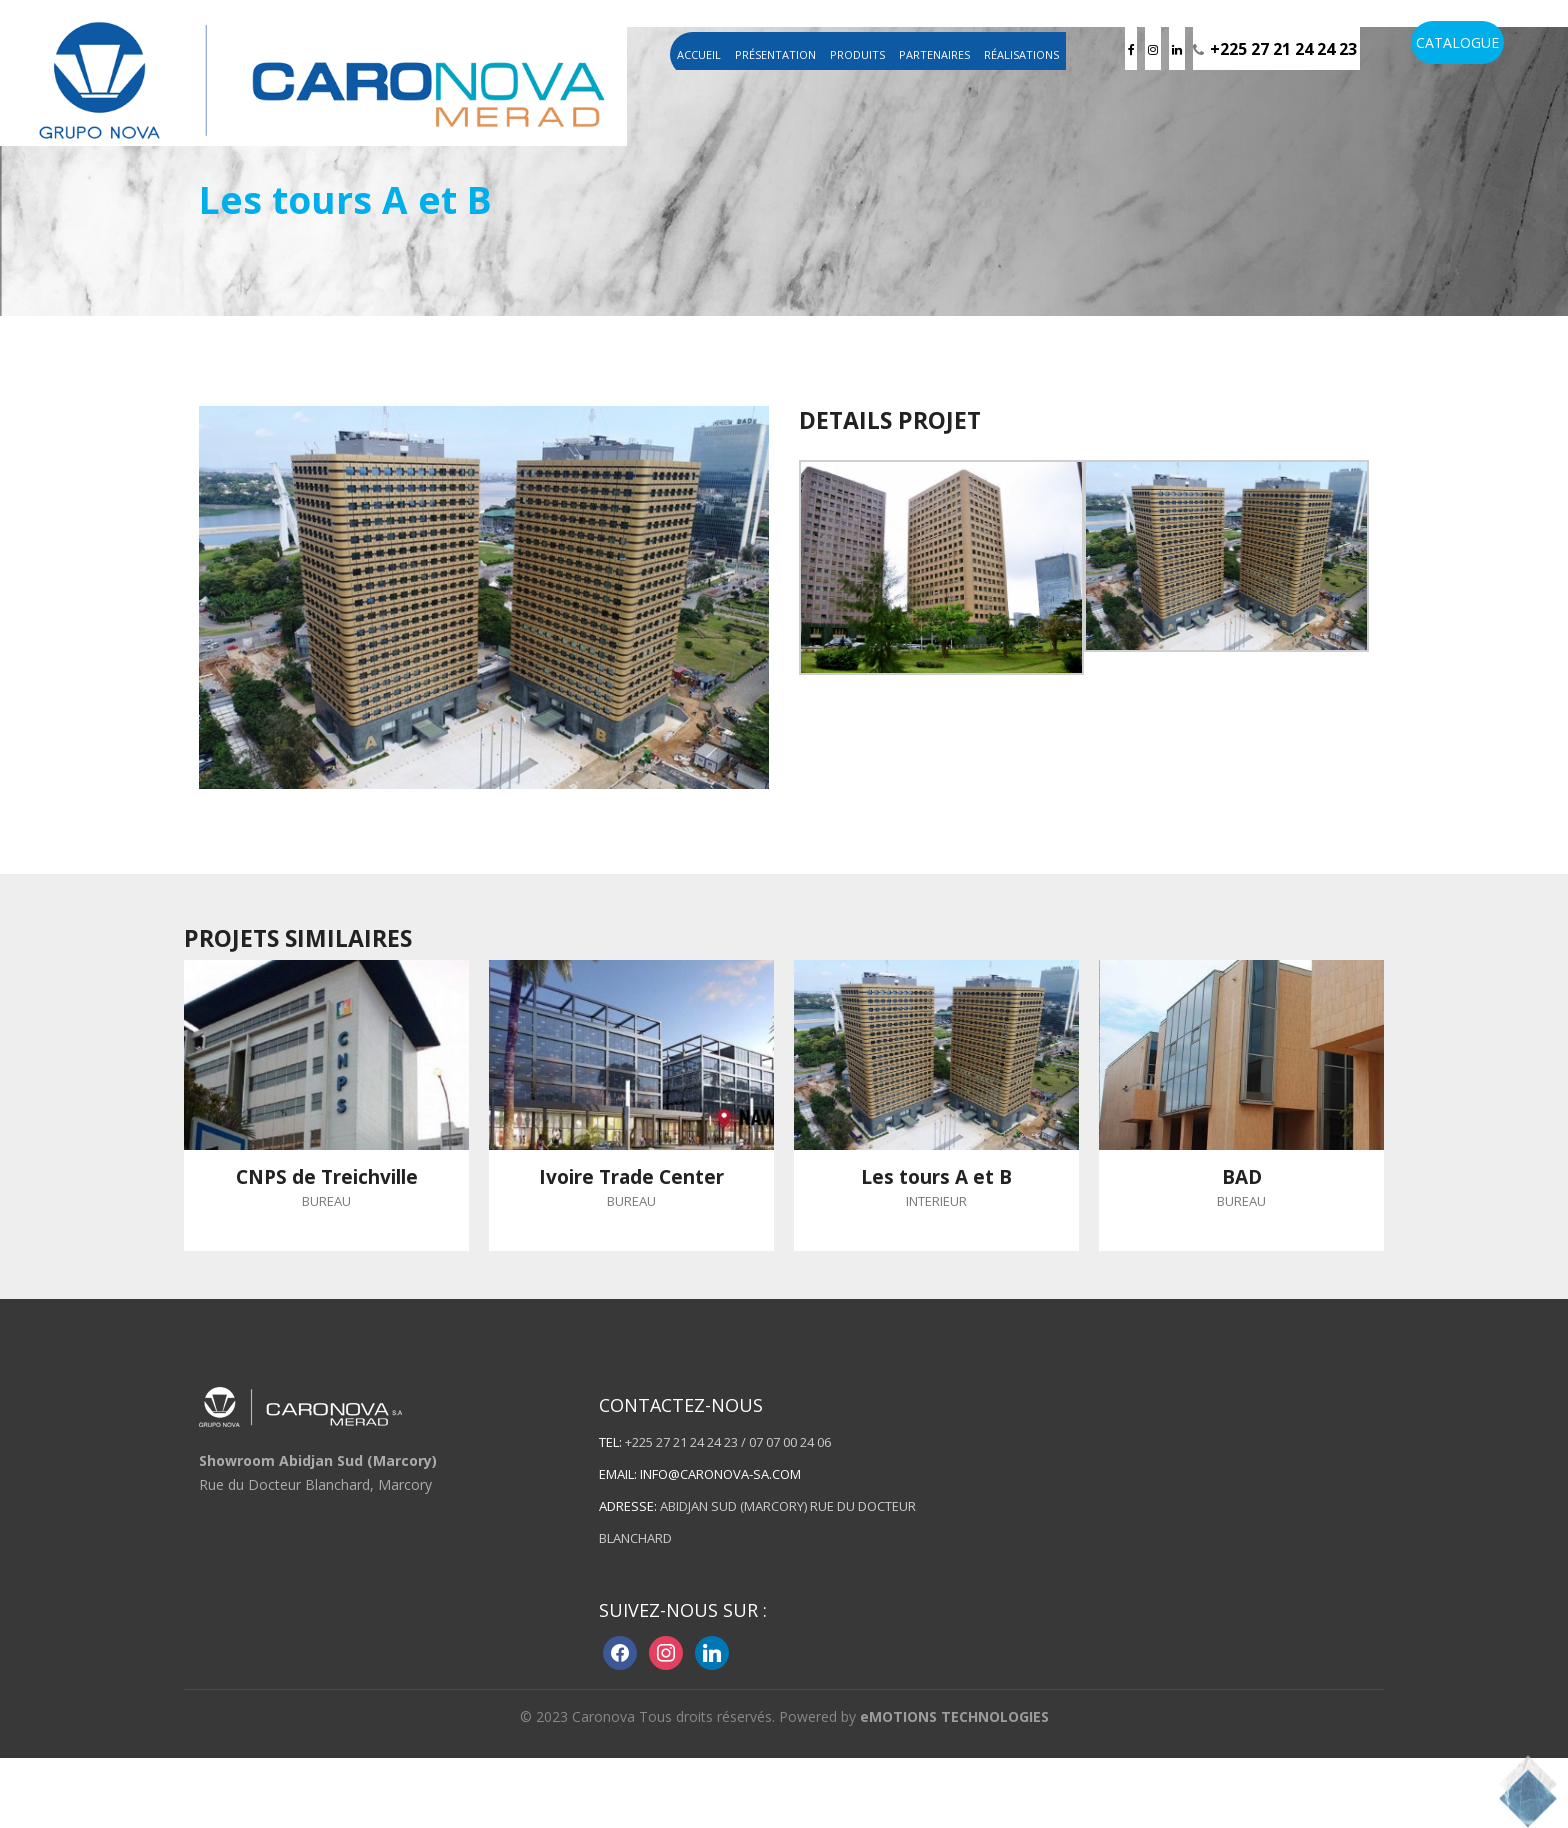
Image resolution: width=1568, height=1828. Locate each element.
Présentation (775, 54)
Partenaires (934, 54)
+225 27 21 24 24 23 (1283, 49)
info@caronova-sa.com (720, 1474)
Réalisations (1021, 54)
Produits (857, 54)
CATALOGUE (1457, 42)
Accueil (699, 54)
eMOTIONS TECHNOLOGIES (954, 1716)
